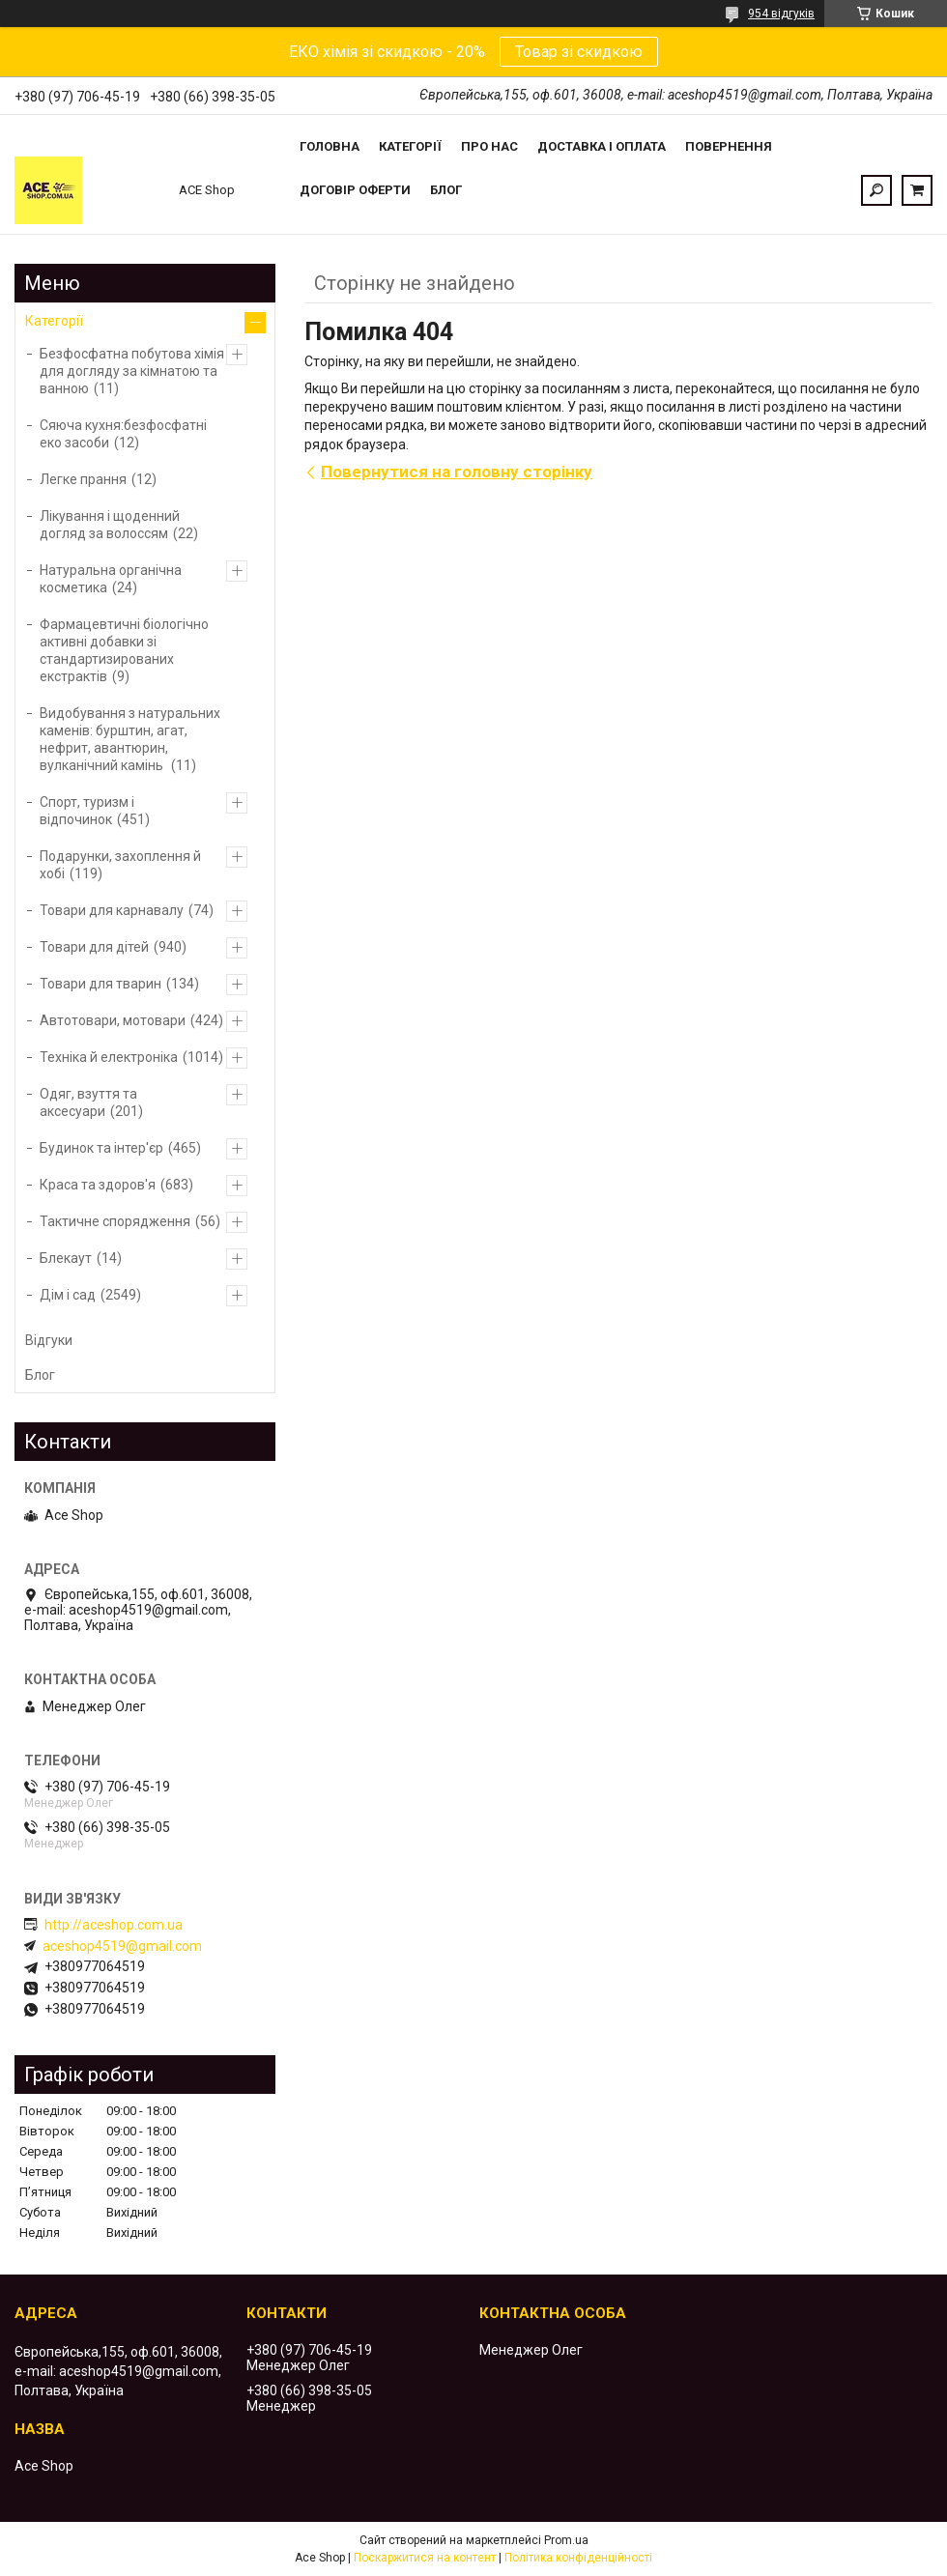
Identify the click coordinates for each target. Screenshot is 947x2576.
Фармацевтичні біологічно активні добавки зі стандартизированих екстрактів (124, 650)
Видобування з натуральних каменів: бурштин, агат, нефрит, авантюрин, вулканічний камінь (130, 739)
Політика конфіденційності (578, 2557)
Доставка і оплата (601, 146)
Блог (446, 190)
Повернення (728, 146)
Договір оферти (355, 190)
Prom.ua (566, 2540)
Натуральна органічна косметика (111, 578)
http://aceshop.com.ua (113, 1924)
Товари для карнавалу (112, 910)
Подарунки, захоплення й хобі (120, 864)
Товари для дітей (94, 947)
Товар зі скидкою (579, 52)
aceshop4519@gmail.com (122, 1946)
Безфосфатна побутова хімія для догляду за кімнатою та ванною (132, 371)
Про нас (489, 146)
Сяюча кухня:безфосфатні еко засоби (123, 433)
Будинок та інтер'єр (101, 1148)
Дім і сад (68, 1294)
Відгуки (48, 1340)
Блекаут (66, 1258)
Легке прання (83, 479)
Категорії (410, 146)
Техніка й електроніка (109, 1057)
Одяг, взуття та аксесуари (88, 1102)
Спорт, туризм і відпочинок (87, 810)
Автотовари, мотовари (113, 1020)
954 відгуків (781, 13)
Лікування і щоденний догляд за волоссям (110, 524)
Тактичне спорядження (115, 1221)
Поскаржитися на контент (425, 2557)
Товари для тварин (100, 983)
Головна (329, 146)
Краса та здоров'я (98, 1184)
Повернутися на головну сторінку (456, 471)
